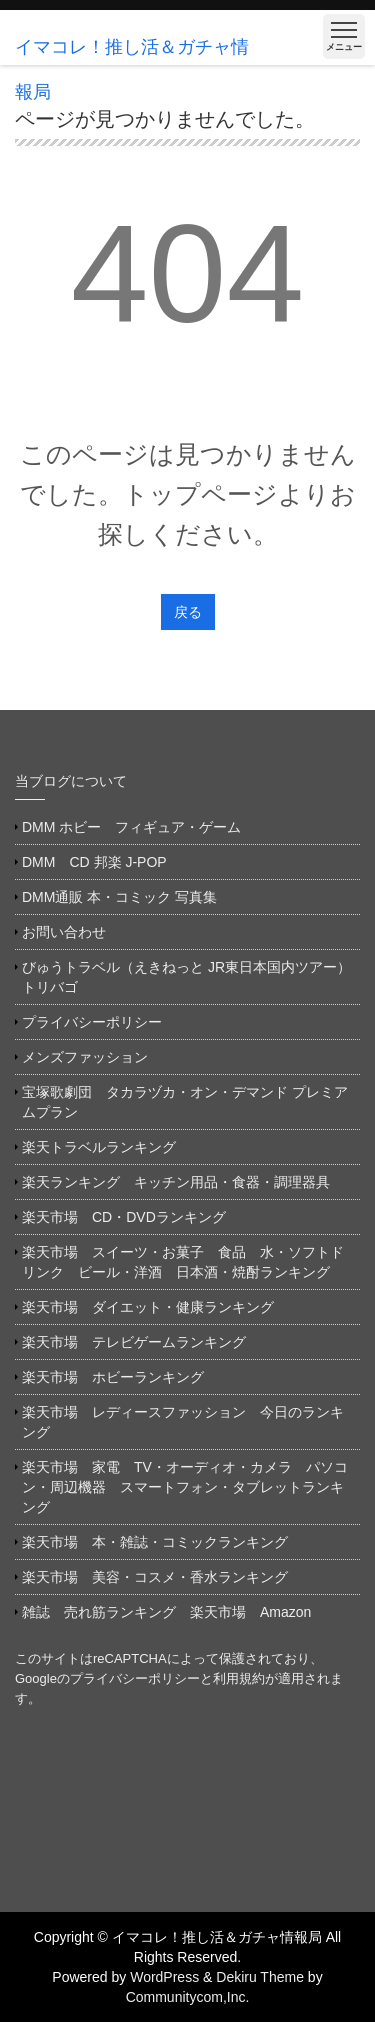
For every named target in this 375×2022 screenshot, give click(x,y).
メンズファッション (85, 1057)
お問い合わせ (64, 932)
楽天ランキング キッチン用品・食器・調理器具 (176, 1182)
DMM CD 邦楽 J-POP (94, 862)
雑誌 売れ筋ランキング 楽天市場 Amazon (173, 1612)
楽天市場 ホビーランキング (113, 1377)
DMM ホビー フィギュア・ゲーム (131, 827)
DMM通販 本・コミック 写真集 (119, 897)
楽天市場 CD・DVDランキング (124, 1217)
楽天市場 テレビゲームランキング (134, 1342)
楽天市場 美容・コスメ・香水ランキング (155, 1577)
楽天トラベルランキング (99, 1147)
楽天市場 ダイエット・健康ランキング (148, 1307)
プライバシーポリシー (92, 1022)
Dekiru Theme (260, 1977)
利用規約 (239, 1678)
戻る (188, 612)
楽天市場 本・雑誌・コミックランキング (155, 1542)
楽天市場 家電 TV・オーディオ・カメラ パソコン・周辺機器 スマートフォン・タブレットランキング (185, 1487)
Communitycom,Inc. (188, 1997)
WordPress (164, 1977)
